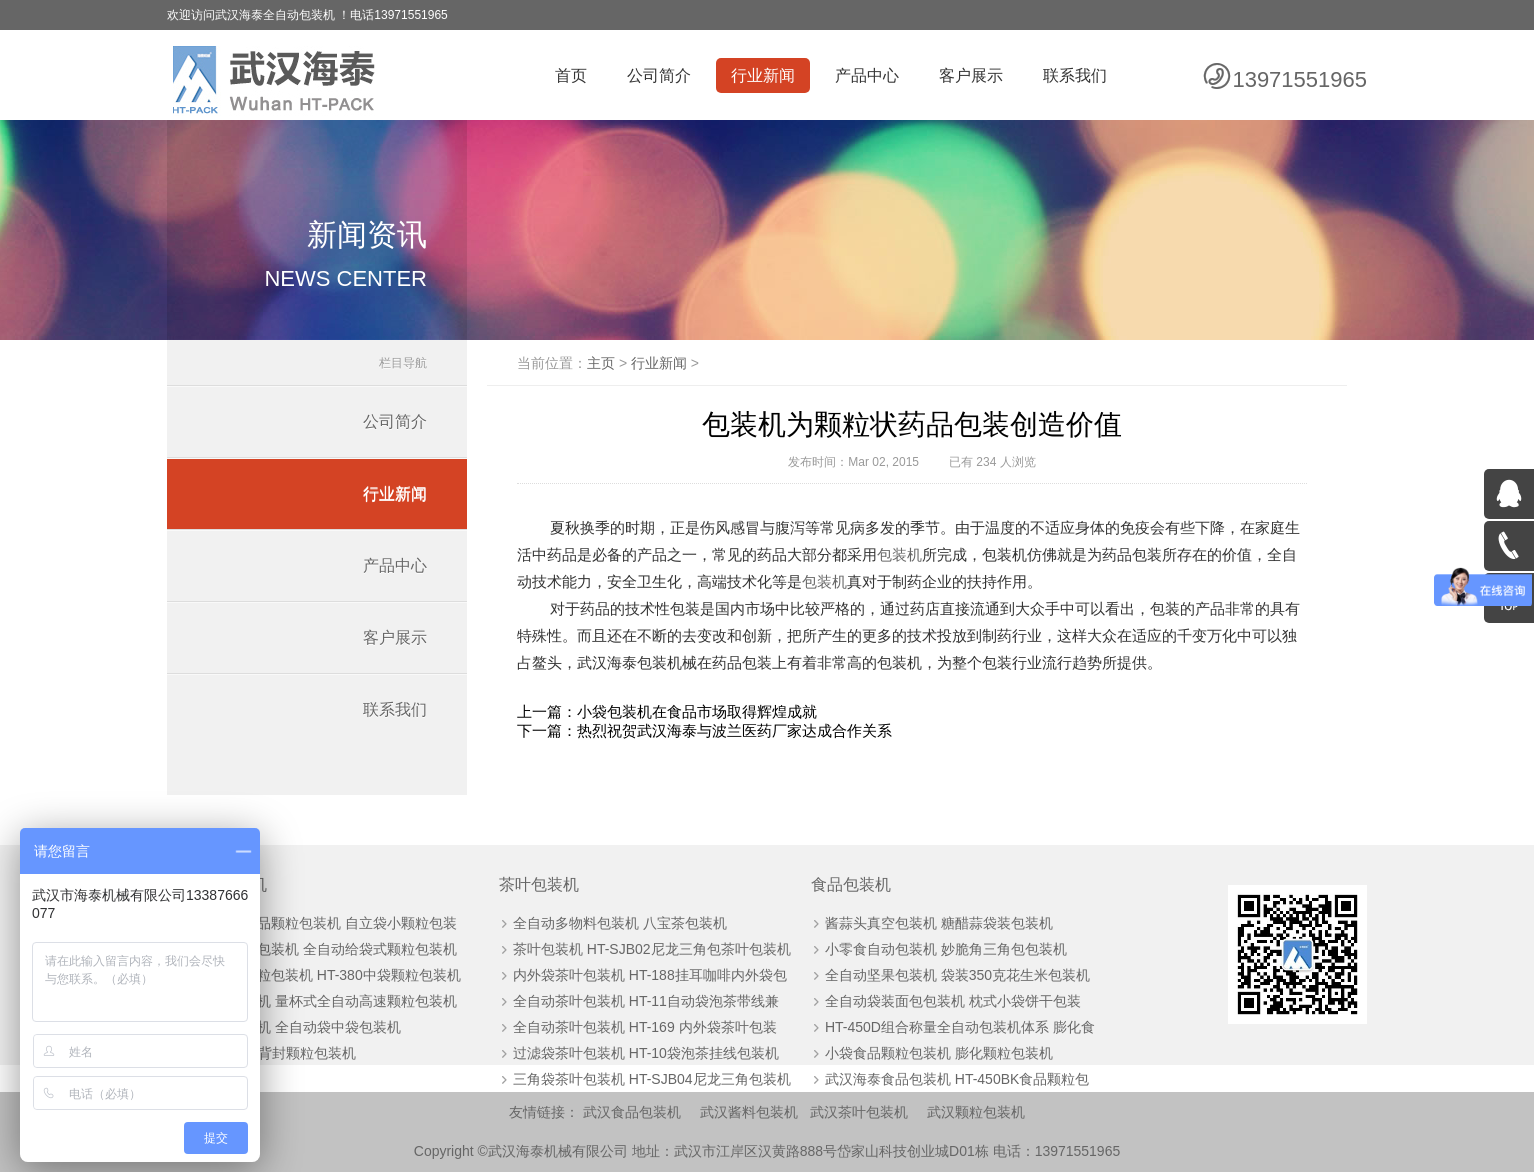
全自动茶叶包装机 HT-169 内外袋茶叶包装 (645, 1027)
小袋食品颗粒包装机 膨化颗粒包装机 (939, 1053)
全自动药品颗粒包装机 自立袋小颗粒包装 (329, 923)
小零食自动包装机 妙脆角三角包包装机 (946, 949)
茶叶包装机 (539, 884)
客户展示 (971, 75)
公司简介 (659, 75)
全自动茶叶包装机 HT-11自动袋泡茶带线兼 (646, 1001)
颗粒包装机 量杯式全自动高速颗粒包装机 (329, 1001)
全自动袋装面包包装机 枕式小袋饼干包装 (953, 1001)
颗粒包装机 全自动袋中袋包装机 (301, 1027)
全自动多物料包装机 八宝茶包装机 (620, 923)
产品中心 (867, 75)
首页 (571, 75)
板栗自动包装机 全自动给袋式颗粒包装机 (329, 949)
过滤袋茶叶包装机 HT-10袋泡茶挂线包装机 (646, 1053)
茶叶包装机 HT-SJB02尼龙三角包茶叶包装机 (652, 949)
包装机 (899, 554)
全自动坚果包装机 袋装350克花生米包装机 (957, 975)
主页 (601, 363)
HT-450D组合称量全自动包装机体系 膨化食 (960, 1027)
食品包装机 (851, 884)
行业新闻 (763, 75)
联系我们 (1075, 75)
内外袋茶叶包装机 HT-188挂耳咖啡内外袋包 (650, 975)
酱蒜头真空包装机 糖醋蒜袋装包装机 (939, 923)
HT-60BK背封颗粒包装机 (278, 1053)
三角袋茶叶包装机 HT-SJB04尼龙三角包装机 (652, 1079)
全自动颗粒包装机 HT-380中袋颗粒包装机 (331, 975)
